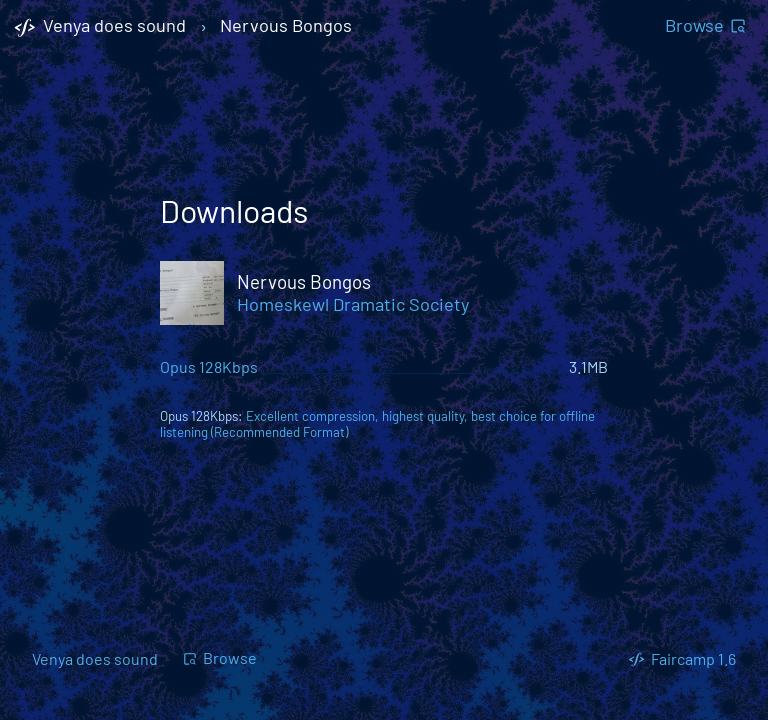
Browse (706, 25)
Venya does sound (95, 658)
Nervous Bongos (286, 26)
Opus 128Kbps (209, 366)
